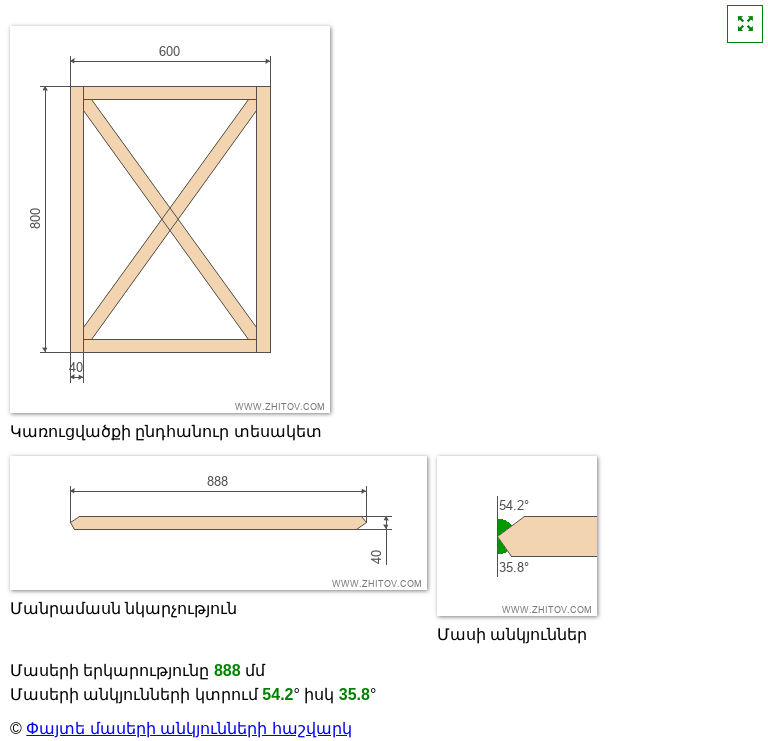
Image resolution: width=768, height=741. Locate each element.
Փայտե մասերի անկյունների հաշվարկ (188, 728)
